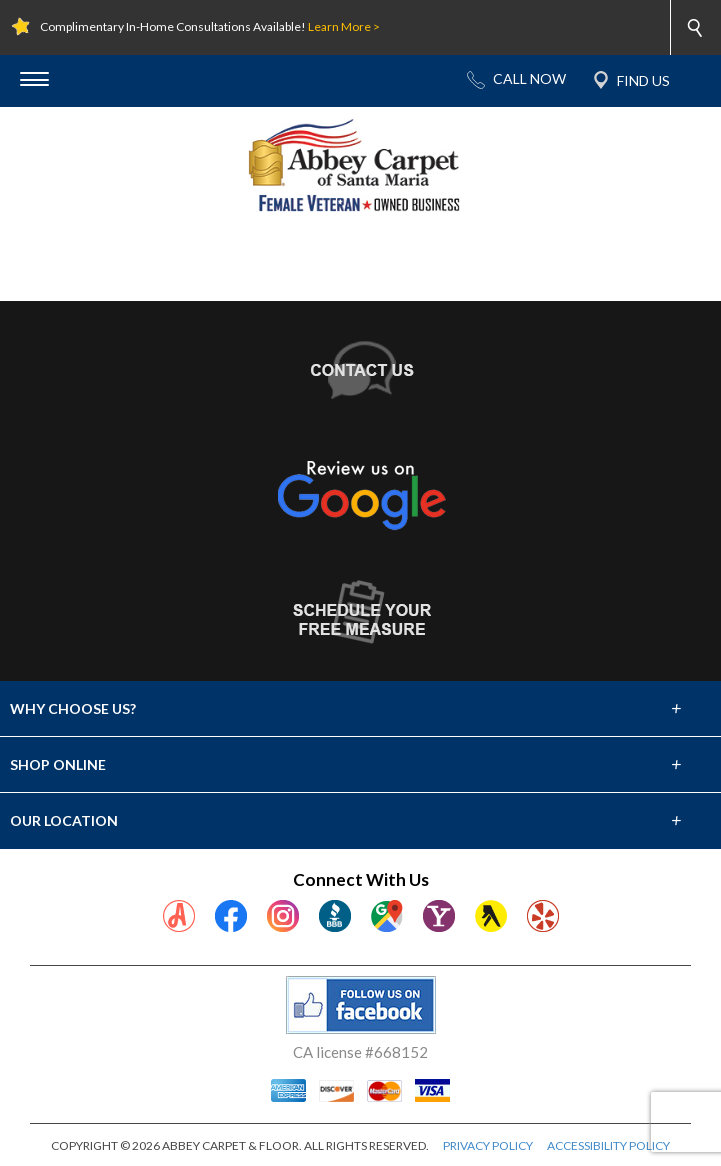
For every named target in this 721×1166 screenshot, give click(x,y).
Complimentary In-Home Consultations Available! (210, 26)
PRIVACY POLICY (488, 1145)
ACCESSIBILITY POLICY (608, 1145)
